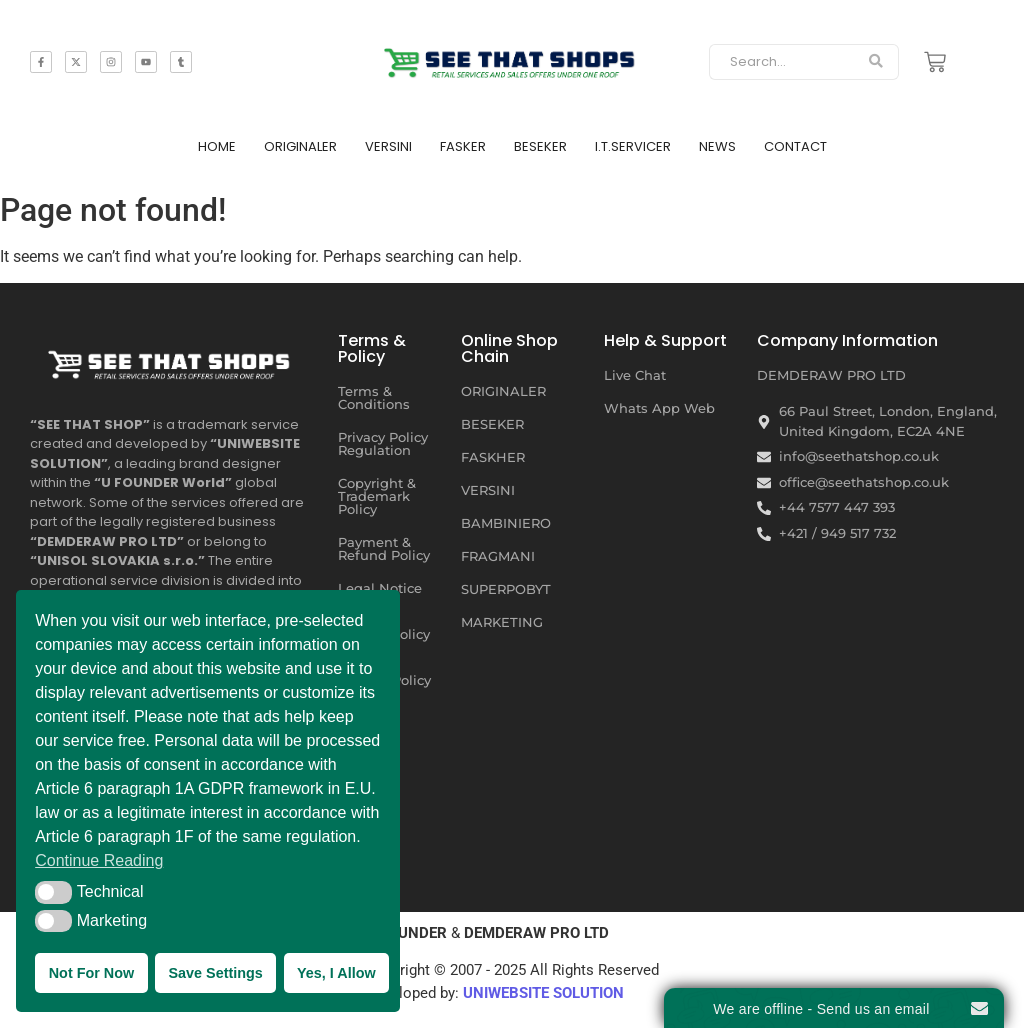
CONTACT (795, 146)
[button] (53, 892)
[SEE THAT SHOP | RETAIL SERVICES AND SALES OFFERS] (512, 58)
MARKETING (502, 622)
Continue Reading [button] (99, 860)
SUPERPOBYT (506, 589)
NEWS (717, 146)
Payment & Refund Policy (384, 548)
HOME (217, 146)
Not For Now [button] (92, 973)
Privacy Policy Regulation (383, 443)
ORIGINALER (300, 146)
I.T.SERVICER (633, 146)
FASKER (463, 146)
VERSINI (388, 146)
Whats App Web (659, 408)
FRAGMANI (498, 556)
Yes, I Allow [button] (336, 973)
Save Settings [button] (215, 973)
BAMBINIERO (506, 523)
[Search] (781, 62)
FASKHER (493, 457)
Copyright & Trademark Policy (377, 496)
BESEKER (540, 146)
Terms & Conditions (374, 397)
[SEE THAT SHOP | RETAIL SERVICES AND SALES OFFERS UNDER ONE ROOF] (171, 360)
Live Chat (635, 375)
